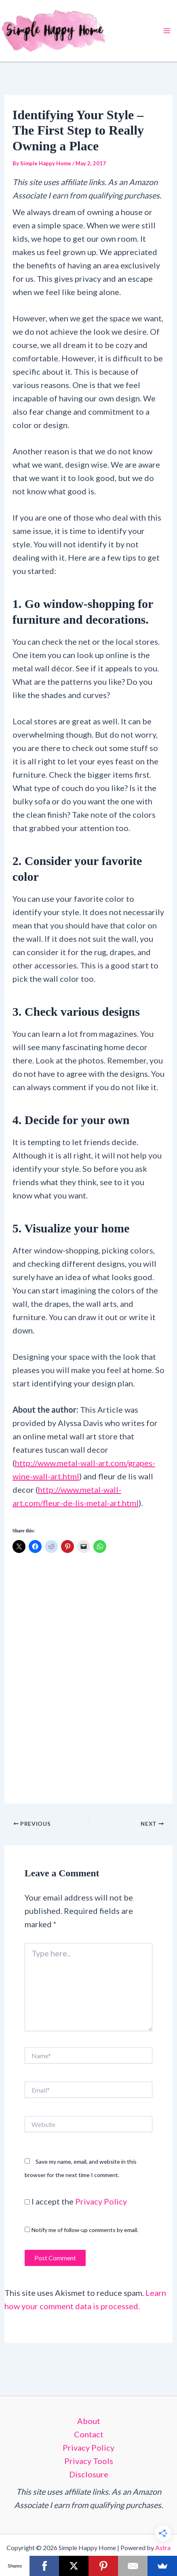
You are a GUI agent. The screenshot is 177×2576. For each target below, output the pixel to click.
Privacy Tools (88, 2461)
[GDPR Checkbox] (27, 2202)
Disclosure (88, 2474)
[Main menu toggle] (167, 31)
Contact (88, 2434)
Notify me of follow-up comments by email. (85, 2229)
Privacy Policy (101, 2201)
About (88, 2421)
